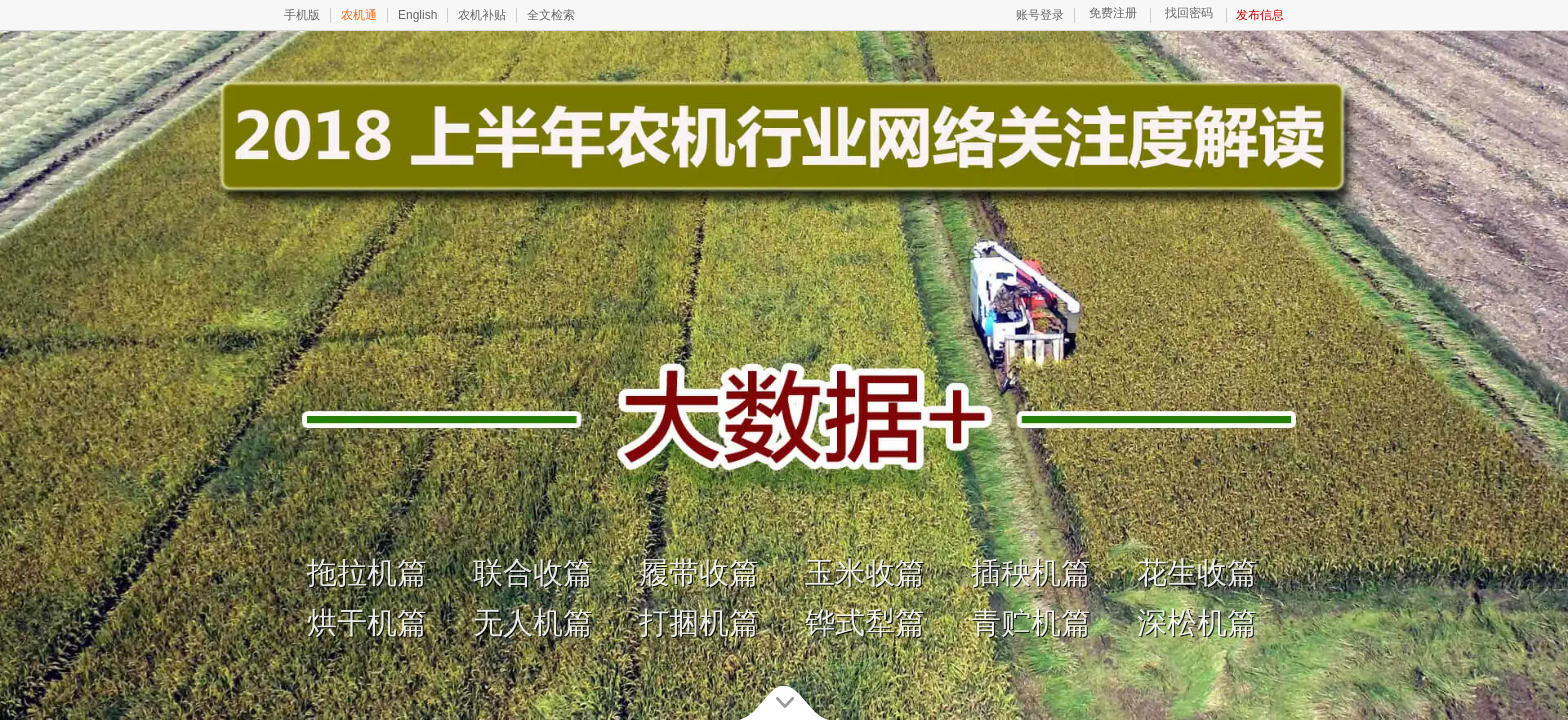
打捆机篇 (699, 622)
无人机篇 (533, 622)
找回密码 (1189, 13)
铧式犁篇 (865, 622)
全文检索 (551, 15)
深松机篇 (1197, 622)
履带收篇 (699, 572)
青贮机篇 (1031, 622)
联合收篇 (533, 572)
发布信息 (1260, 15)
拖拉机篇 (367, 572)
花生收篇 (1197, 572)
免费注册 (1113, 13)
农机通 (359, 15)
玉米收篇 (865, 572)
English (417, 15)
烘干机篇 (367, 622)
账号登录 (1040, 15)
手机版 (302, 15)
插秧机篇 (1031, 572)
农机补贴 (482, 15)
